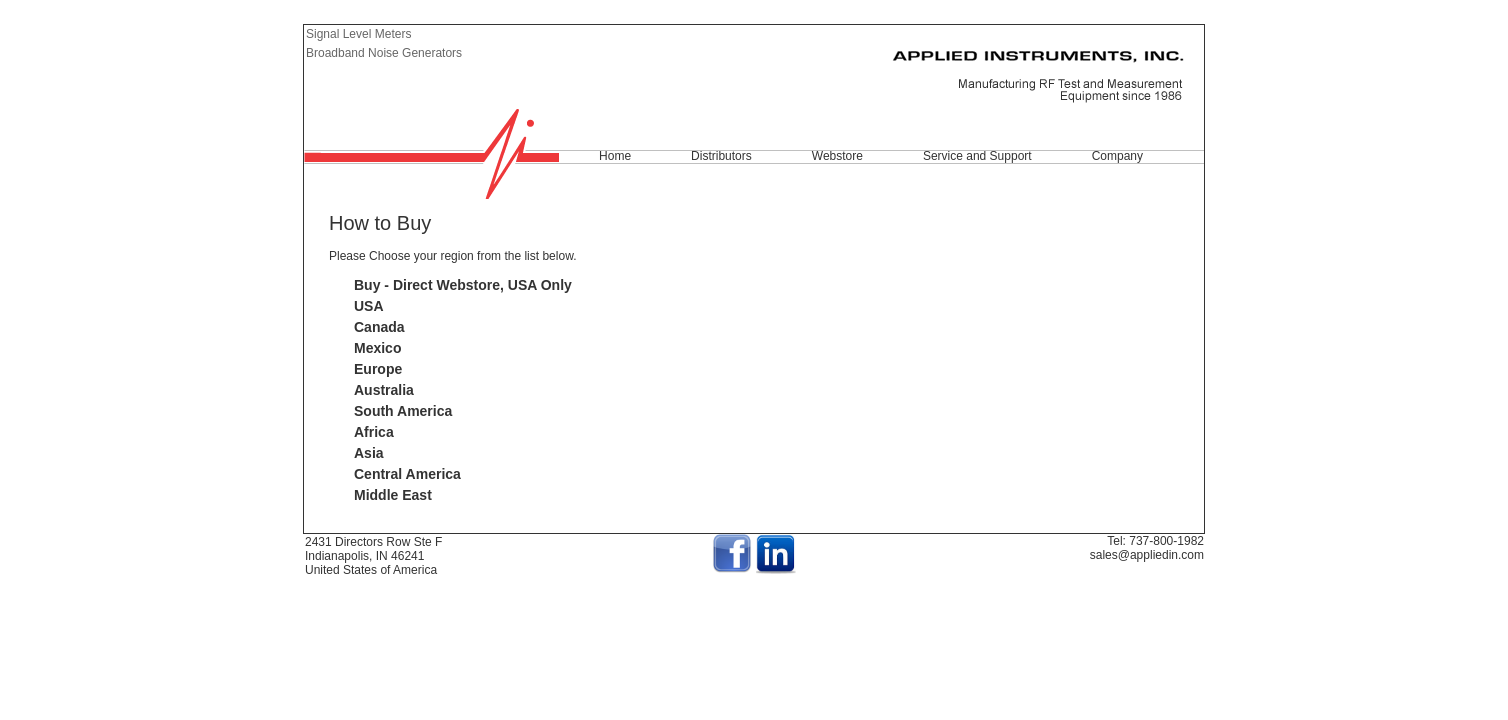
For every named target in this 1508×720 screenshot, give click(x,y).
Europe (378, 369)
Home (615, 156)
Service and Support (977, 156)
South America (403, 411)
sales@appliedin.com (1147, 555)
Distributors (721, 156)
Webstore (837, 156)
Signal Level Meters (358, 34)
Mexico (377, 348)
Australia (384, 390)
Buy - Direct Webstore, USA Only (463, 285)
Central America (407, 474)
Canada (379, 327)
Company (1117, 156)
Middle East (393, 495)
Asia (369, 453)
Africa (374, 432)
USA (369, 306)
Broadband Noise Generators (384, 53)
